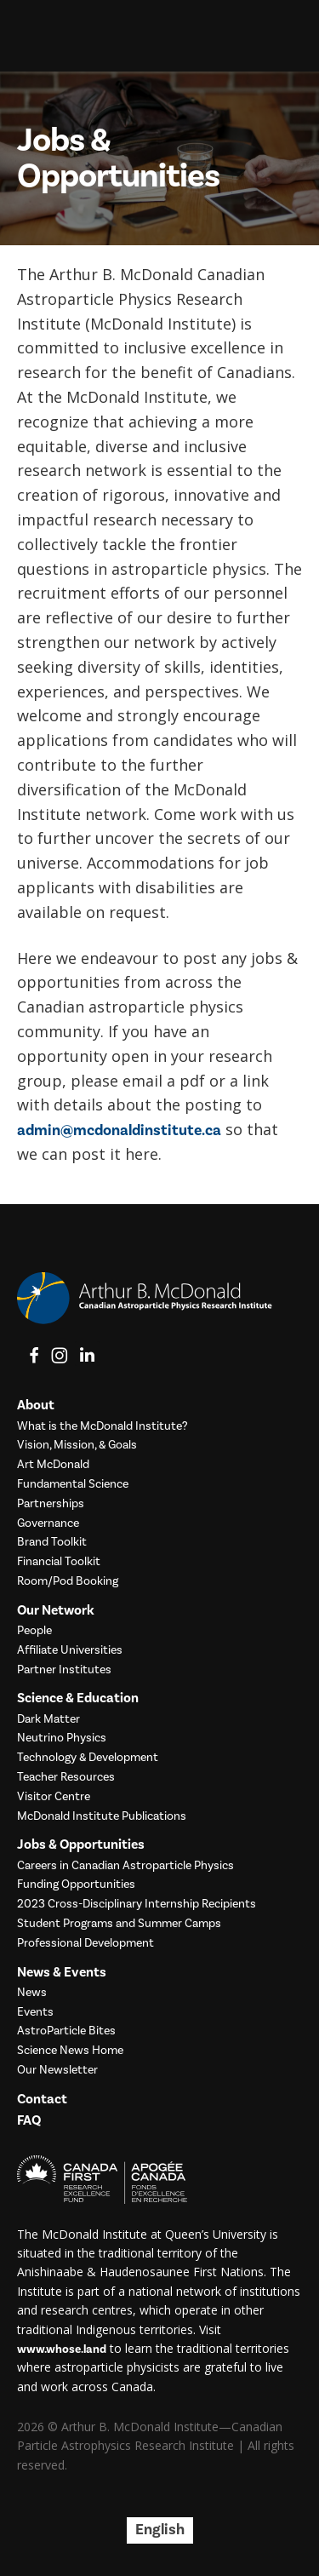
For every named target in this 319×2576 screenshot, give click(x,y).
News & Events (61, 1973)
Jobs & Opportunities (81, 1845)
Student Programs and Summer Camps (119, 1924)
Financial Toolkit (58, 1562)
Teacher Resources (66, 1777)
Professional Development (85, 1943)
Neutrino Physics (61, 1738)
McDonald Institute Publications (101, 1817)
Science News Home (70, 2051)
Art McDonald (53, 1465)
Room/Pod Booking (67, 1582)
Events (35, 2012)
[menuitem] (160, 2530)
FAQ (29, 2121)
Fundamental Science (72, 1484)
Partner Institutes (64, 1670)
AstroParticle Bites (66, 2031)
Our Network (55, 1611)
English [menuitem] (160, 2529)
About (35, 1405)
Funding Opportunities (76, 1885)
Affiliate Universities (69, 1651)
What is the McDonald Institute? (102, 1427)
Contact (42, 2099)
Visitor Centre (53, 1797)
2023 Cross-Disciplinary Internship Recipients (136, 1904)
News (32, 1993)
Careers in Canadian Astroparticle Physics (125, 1866)
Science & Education (78, 1698)
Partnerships (50, 1504)
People (34, 1631)
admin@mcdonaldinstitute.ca (119, 1130)
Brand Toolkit (52, 1542)
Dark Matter (48, 1720)
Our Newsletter (57, 2070)
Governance (48, 1524)
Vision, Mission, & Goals (77, 1445)
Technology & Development (87, 1758)
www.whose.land (61, 2349)
